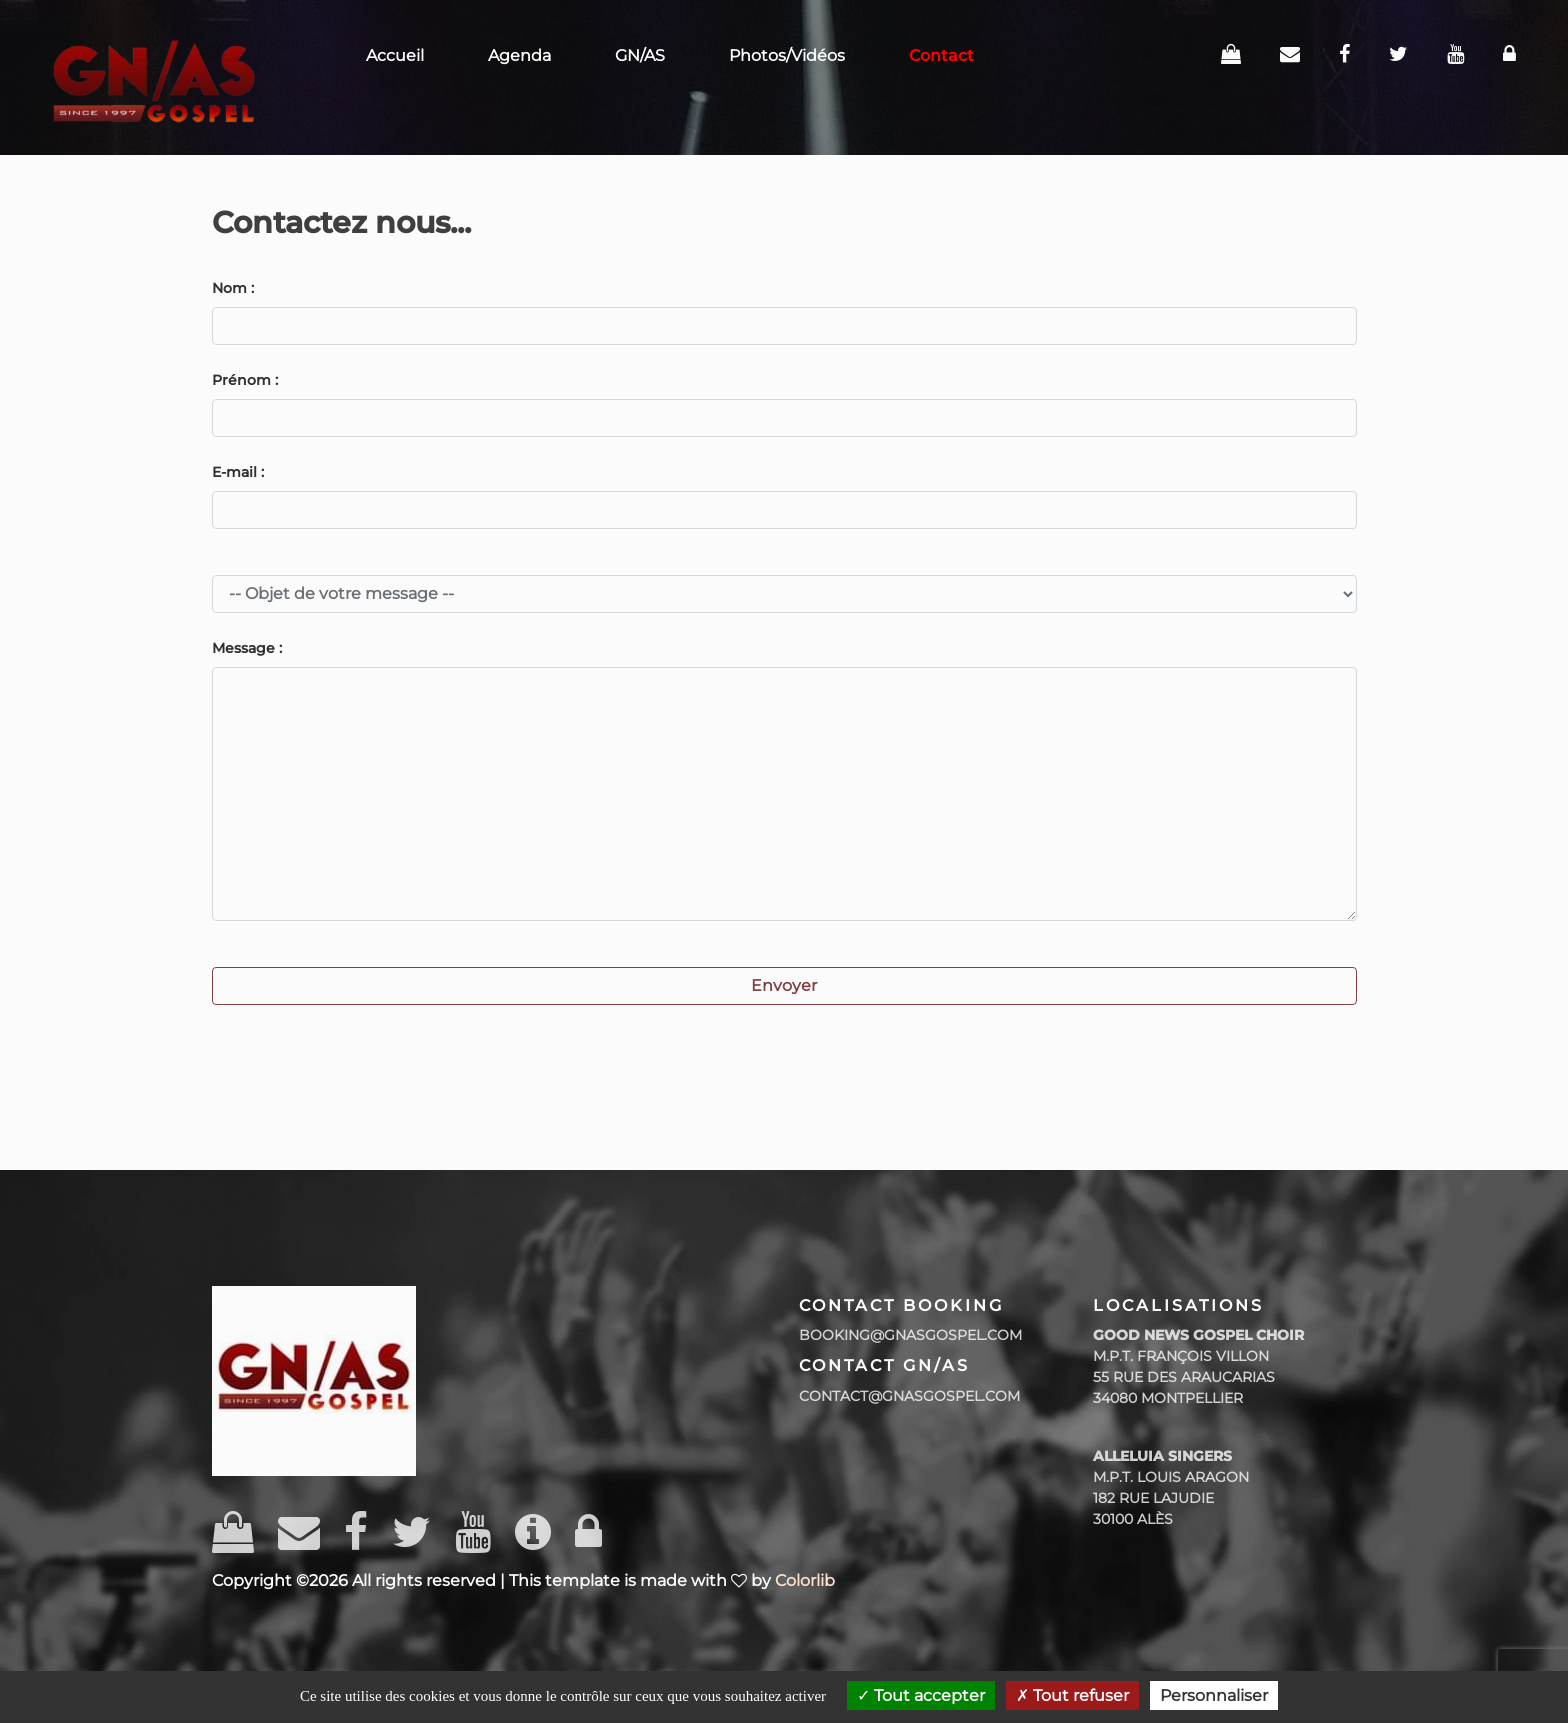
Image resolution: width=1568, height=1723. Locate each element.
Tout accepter (921, 1695)
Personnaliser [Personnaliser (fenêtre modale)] (1214, 1695)
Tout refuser (1072, 1695)
